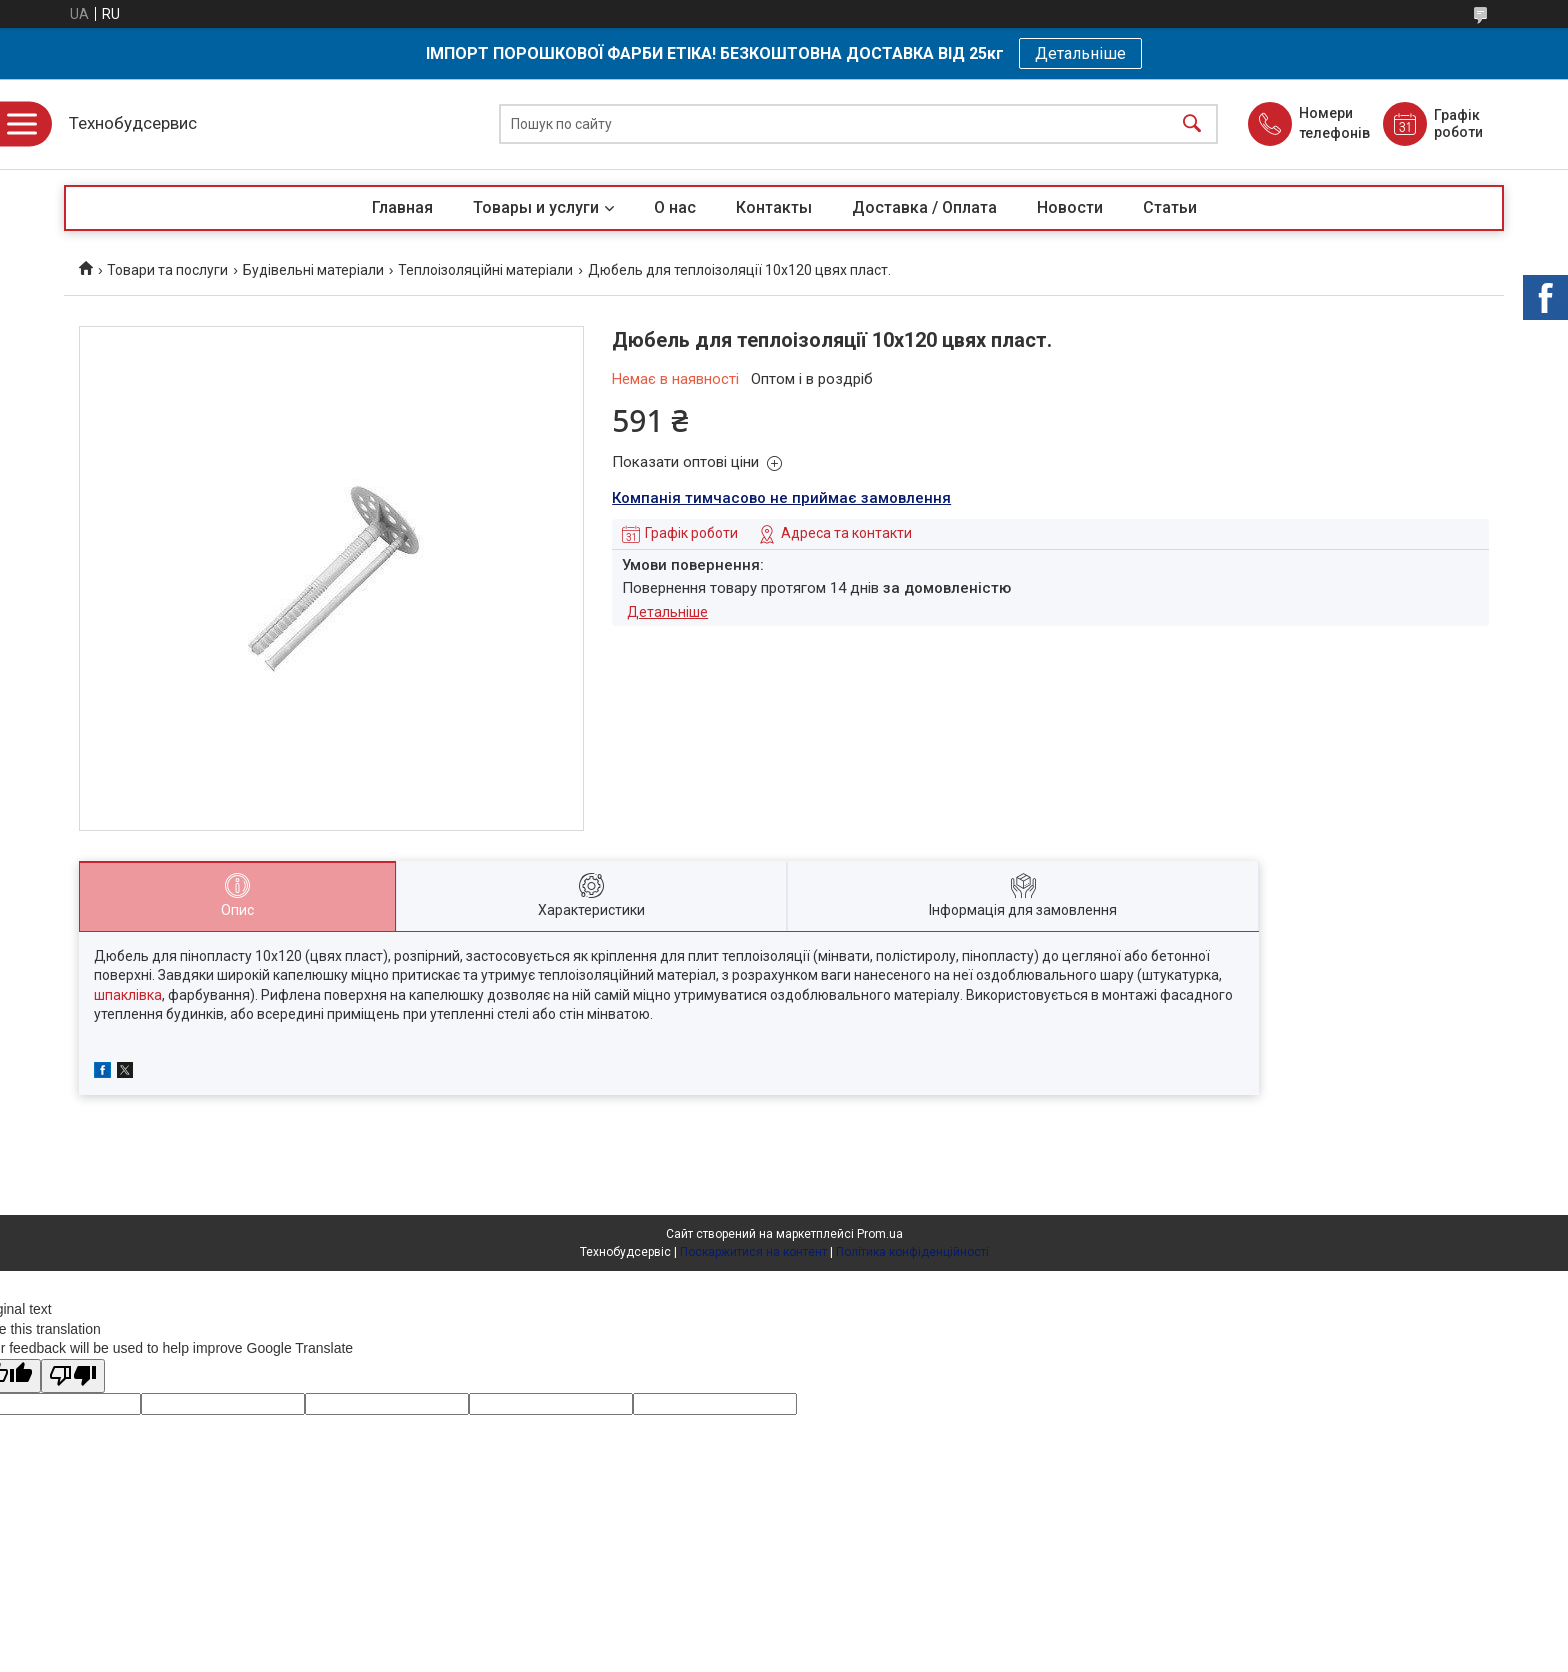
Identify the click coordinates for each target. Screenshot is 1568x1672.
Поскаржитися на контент (753, 1252)
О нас (675, 207)
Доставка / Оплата (924, 207)
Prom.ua (880, 1234)
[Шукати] (1192, 124)
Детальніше (1080, 53)
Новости (1070, 207)
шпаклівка (128, 995)
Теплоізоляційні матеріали (485, 270)
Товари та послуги (167, 270)
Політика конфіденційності (912, 1252)
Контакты (774, 207)
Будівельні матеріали (313, 270)
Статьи (1170, 207)
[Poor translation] (73, 1376)
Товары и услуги (536, 207)
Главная (402, 207)
